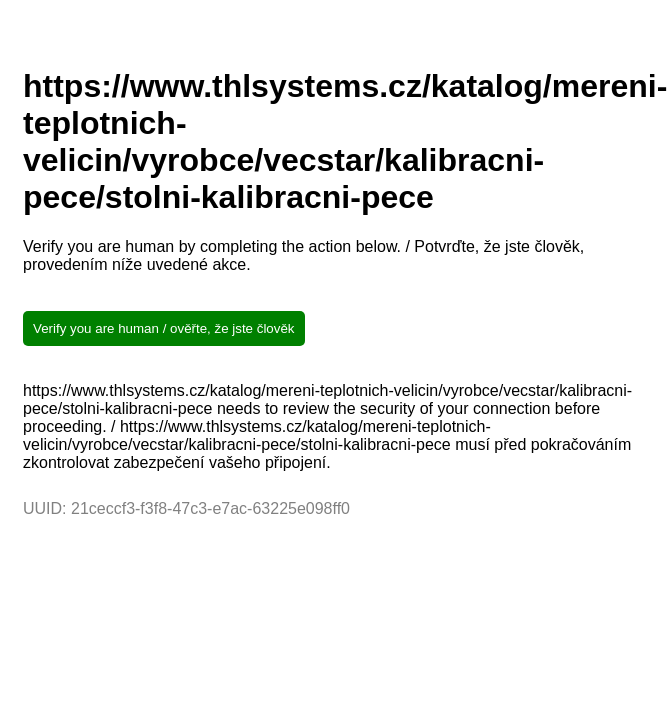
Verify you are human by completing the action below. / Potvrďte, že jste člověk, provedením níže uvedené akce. (303, 255)
